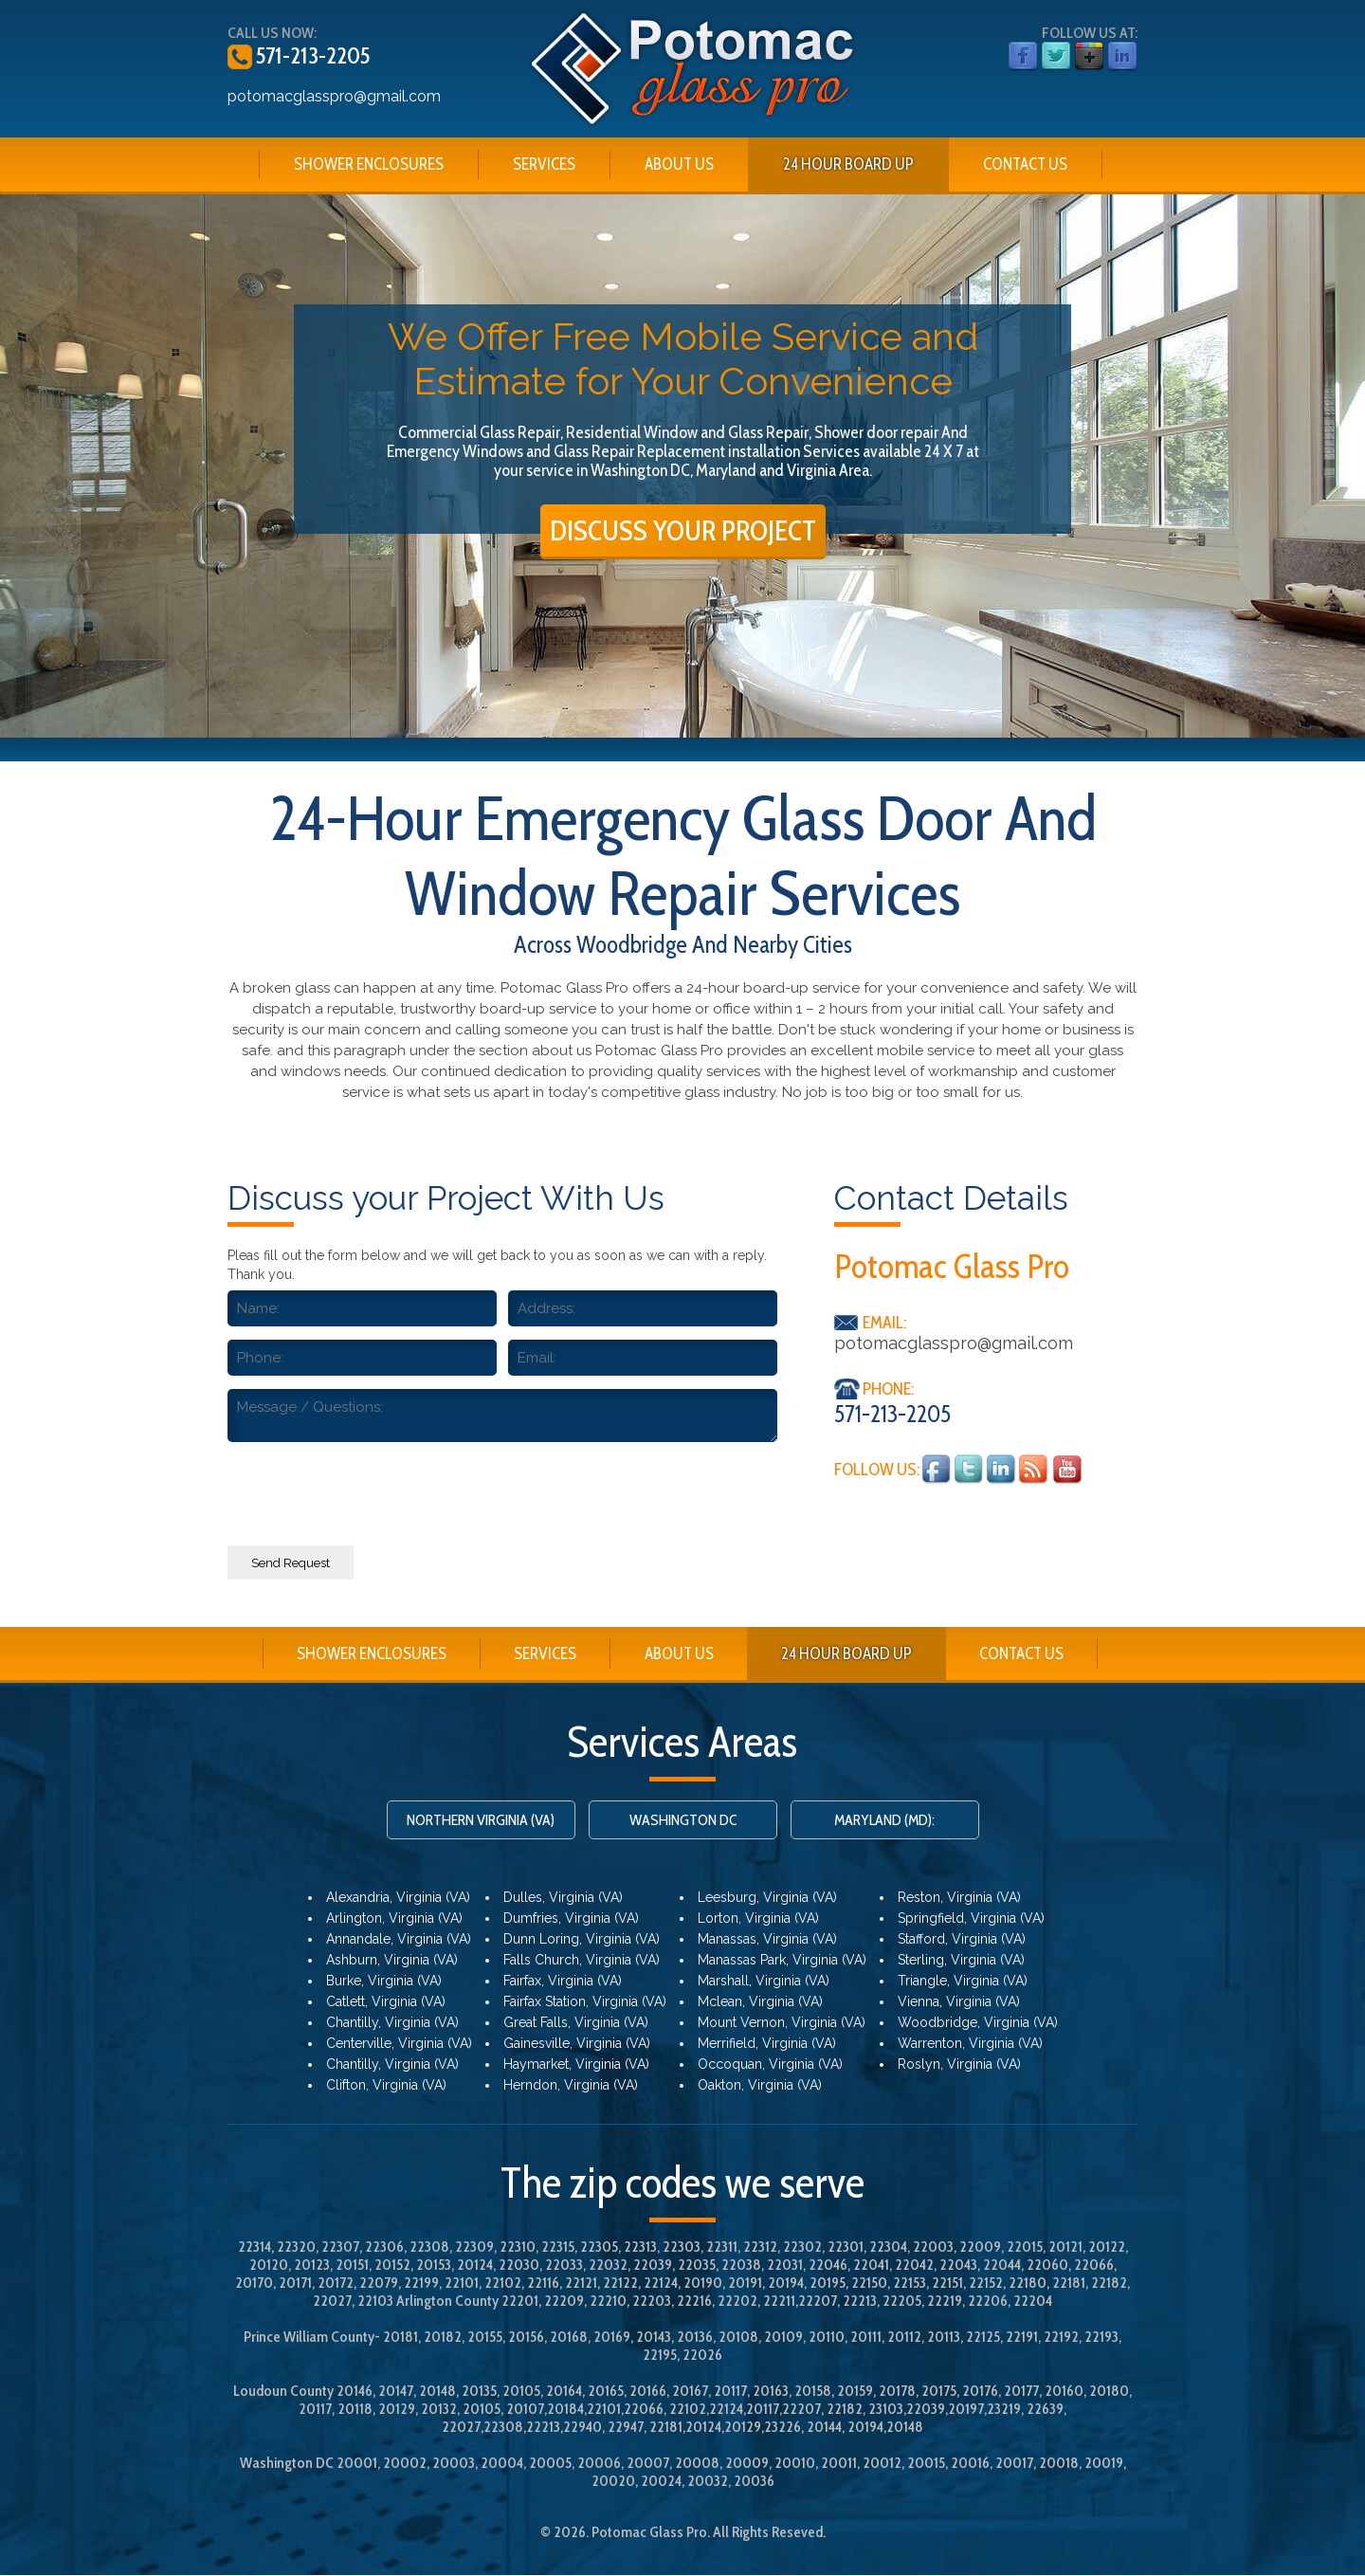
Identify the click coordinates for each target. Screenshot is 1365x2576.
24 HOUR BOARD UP (848, 164)
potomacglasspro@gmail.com (334, 96)
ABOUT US (679, 164)
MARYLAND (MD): (884, 1821)
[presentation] (502, 1489)
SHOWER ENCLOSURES (369, 164)
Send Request (290, 1562)
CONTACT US (1025, 164)
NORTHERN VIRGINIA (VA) (481, 1821)
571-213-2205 (312, 55)
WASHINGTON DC (683, 1821)
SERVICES (544, 164)
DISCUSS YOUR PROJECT (683, 530)
